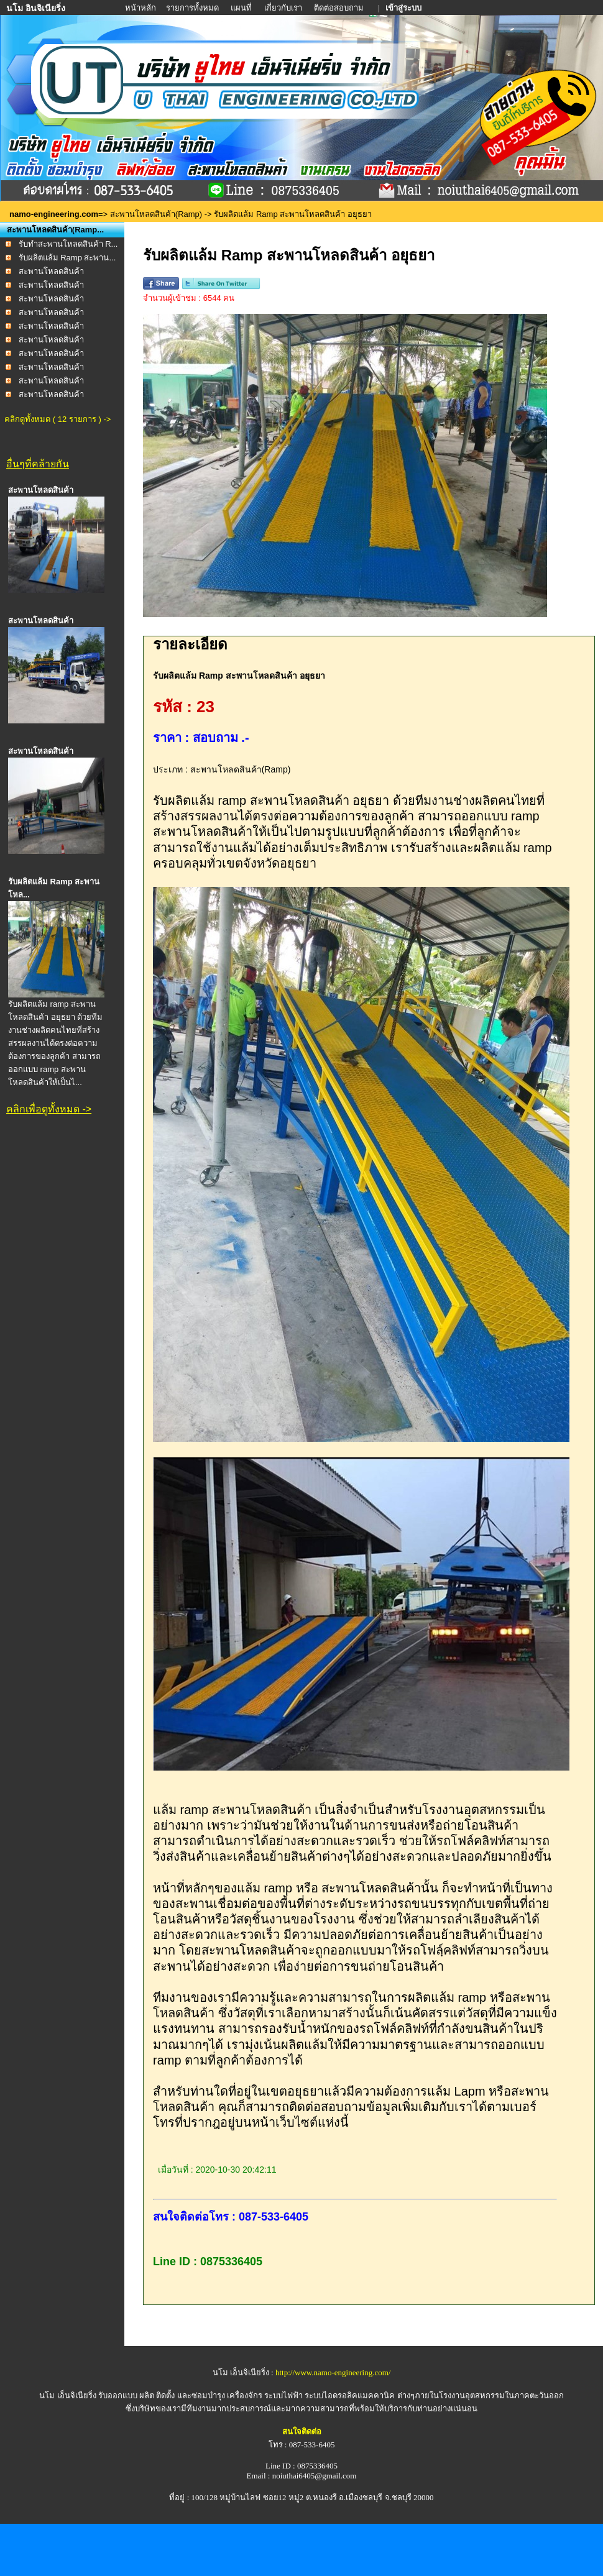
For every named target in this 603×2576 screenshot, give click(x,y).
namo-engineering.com (53, 214)
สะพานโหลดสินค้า (51, 271)
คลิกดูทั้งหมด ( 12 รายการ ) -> (57, 419)
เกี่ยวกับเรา (283, 7)
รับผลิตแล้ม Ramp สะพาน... (67, 257)
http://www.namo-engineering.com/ (332, 2372)
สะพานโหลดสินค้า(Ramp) (156, 214)
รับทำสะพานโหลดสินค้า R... (68, 244)
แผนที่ (241, 7)
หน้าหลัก (141, 7)
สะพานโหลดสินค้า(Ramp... (55, 229)
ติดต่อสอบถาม (340, 7)
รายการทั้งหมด (192, 7)
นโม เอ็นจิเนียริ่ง (67, 2395)
